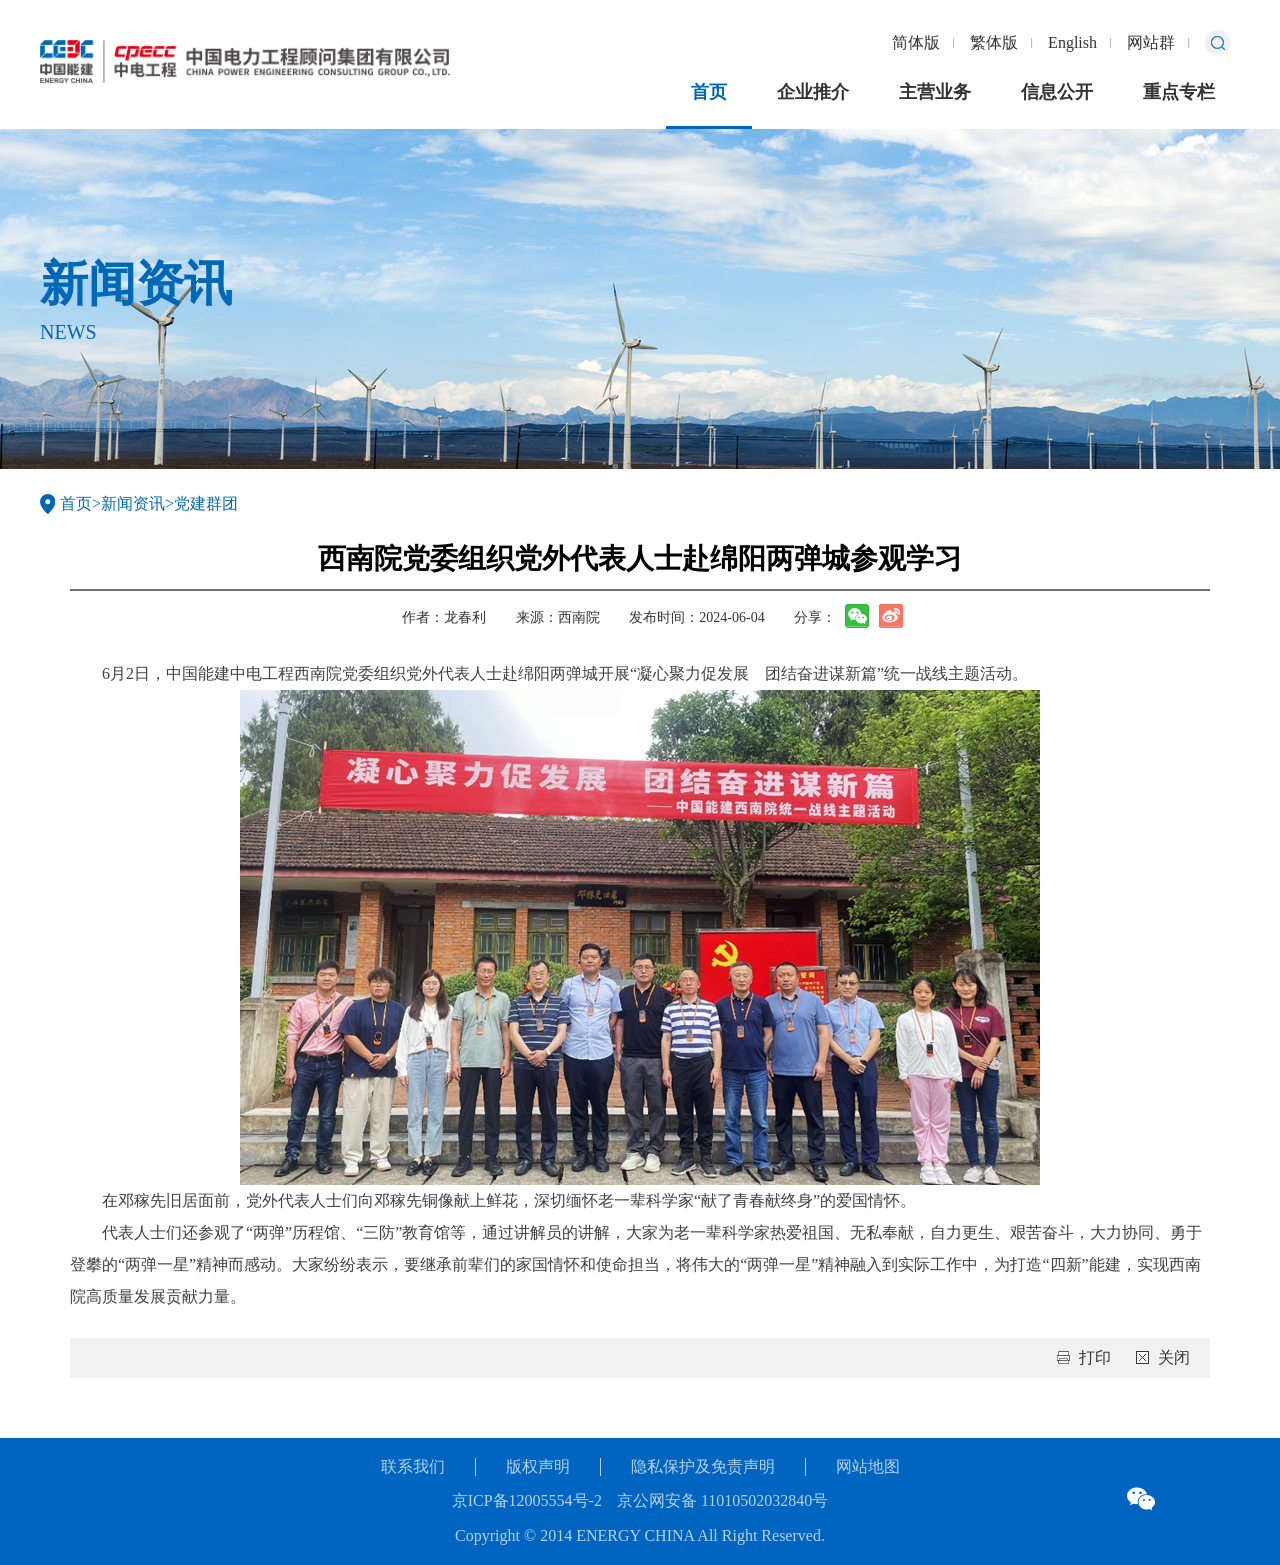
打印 (1095, 1357)
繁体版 (994, 42)
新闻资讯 (133, 503)
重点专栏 (1179, 92)
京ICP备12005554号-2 (527, 1500)
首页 (709, 92)
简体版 (916, 42)
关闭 (1174, 1357)
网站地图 (868, 1466)
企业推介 (813, 92)
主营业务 (935, 92)
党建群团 (206, 503)
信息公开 (1057, 92)
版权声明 (538, 1466)
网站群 (1151, 42)
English (1072, 42)
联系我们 (413, 1466)
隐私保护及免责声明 (703, 1466)
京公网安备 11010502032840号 (722, 1500)
